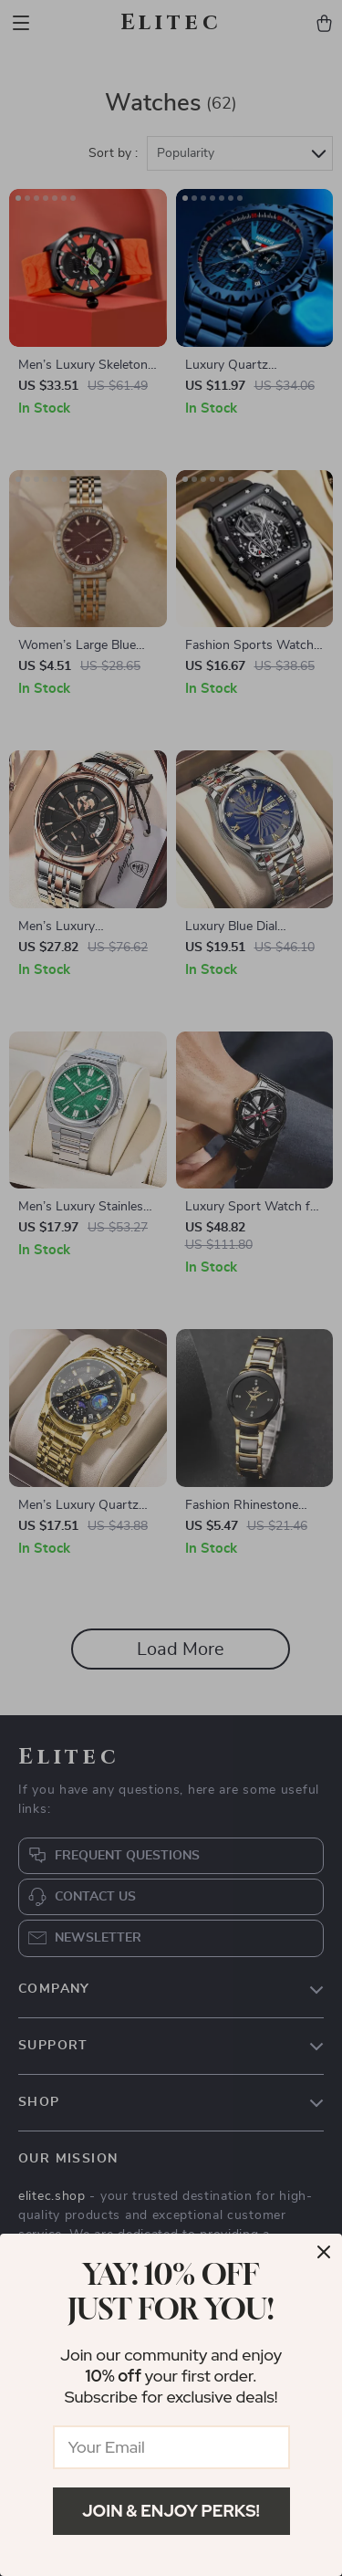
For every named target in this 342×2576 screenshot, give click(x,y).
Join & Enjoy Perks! (171, 2510)
